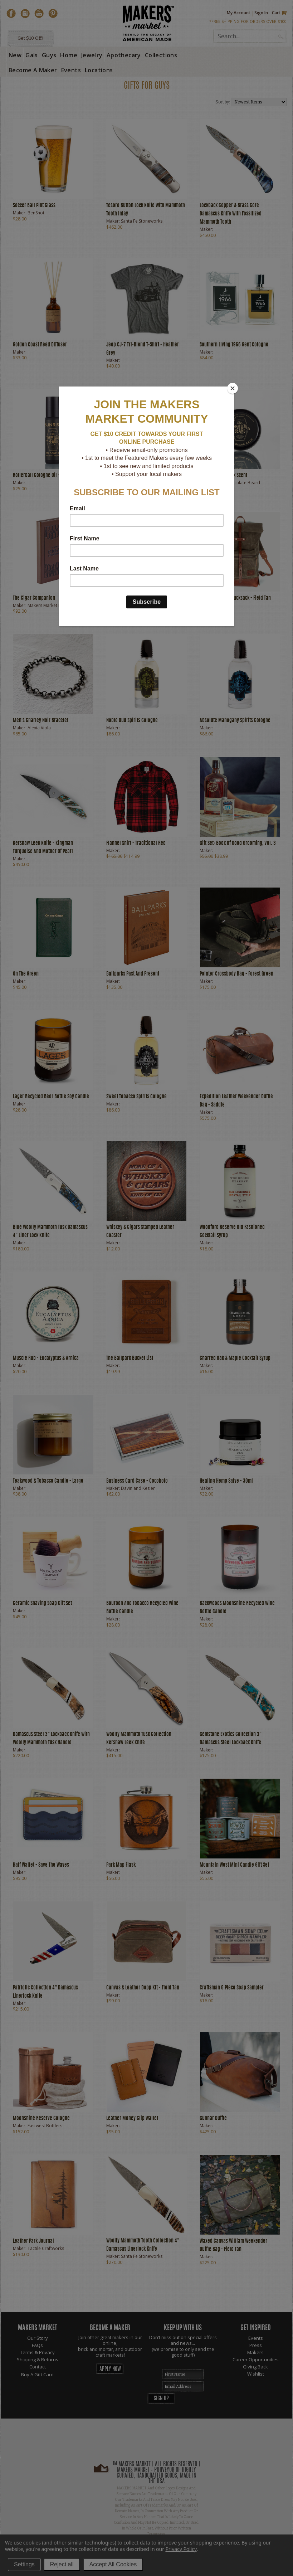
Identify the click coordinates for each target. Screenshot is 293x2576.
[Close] (232, 388)
